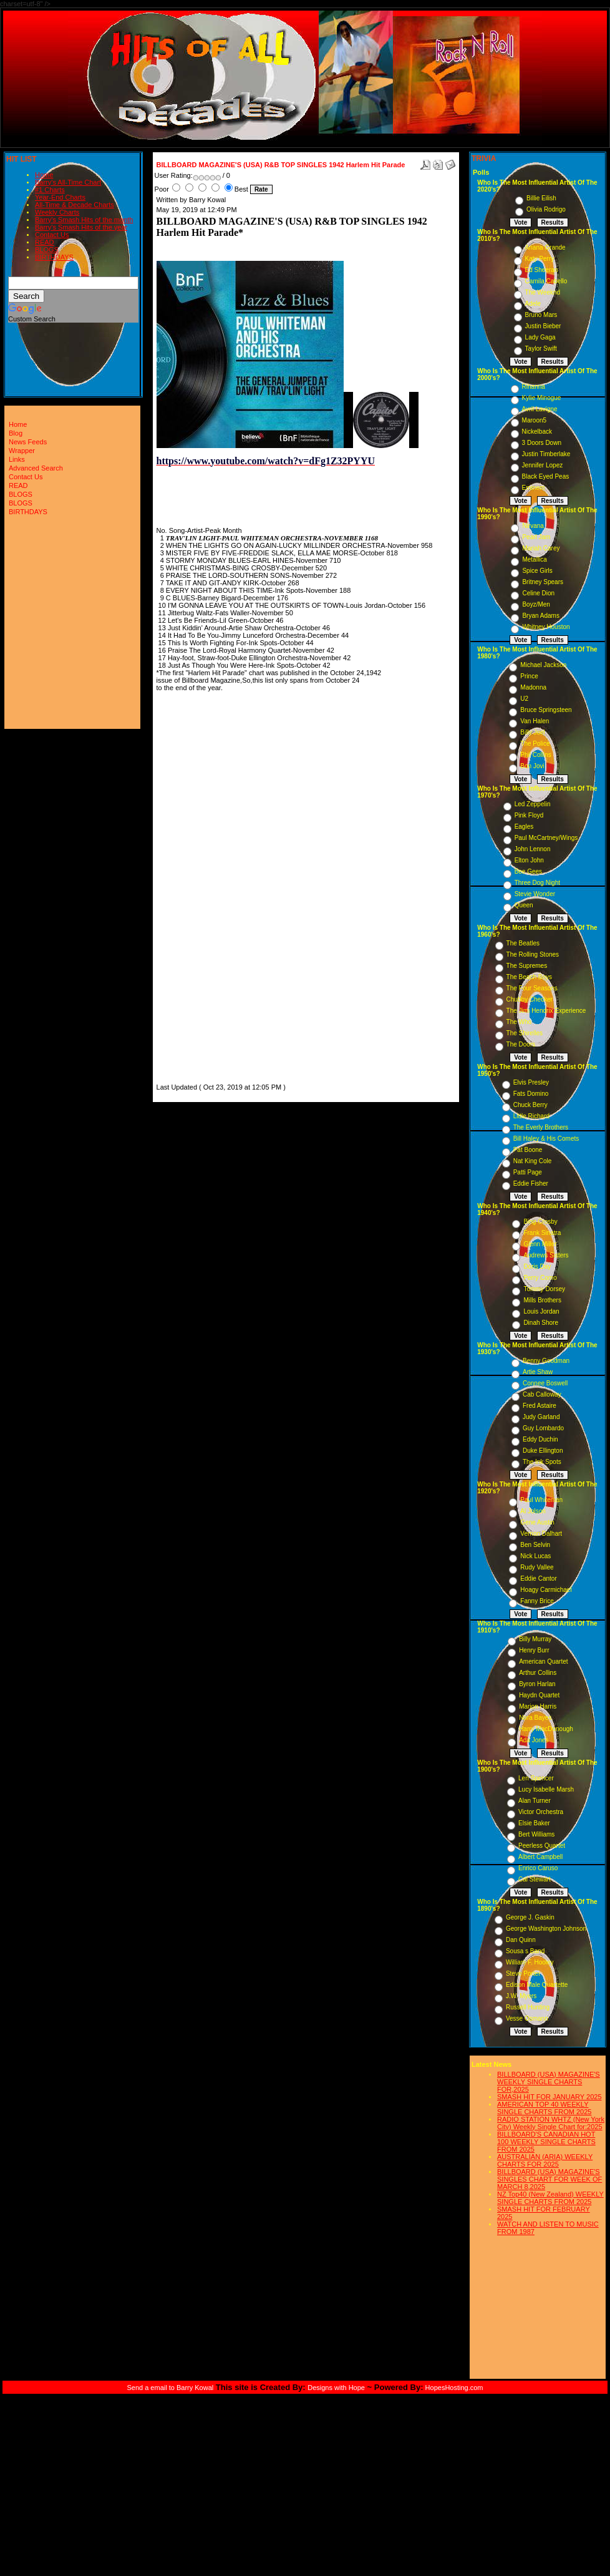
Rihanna (533, 386)
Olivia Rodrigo (546, 209)
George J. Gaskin (530, 1917)
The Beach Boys (529, 976)
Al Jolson (533, 1511)
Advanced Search (36, 468)
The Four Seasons (532, 988)
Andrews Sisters (545, 1255)
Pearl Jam (536, 537)
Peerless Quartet (541, 1845)
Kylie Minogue (541, 397)
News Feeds (28, 442)
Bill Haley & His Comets (546, 1138)
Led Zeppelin (533, 804)
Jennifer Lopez (542, 465)
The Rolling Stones (532, 954)
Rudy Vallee (536, 1567)
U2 (524, 698)
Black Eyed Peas (545, 476)
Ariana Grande (545, 247)
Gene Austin (537, 1522)
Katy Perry (539, 258)
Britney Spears (542, 581)
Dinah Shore (540, 1322)
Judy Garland (541, 1416)
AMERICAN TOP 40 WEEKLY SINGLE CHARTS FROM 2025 (544, 2107)
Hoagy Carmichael (545, 1589)
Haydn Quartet (539, 1695)
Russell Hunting (527, 2007)
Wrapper (22, 450)
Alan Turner (534, 1800)
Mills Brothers (542, 1300)
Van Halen (534, 721)
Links (17, 459)
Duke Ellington (543, 1450)
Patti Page (527, 1172)
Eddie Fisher (530, 1183)
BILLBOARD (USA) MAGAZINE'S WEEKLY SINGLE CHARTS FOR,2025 (548, 2082)
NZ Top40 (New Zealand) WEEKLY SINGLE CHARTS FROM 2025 (550, 2197)
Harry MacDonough (546, 1728)
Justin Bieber (543, 326)
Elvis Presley (531, 1082)
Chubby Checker (529, 999)
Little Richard (531, 1116)
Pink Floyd (529, 815)
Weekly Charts (57, 212)
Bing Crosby (540, 1221)
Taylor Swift (541, 348)
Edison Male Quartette (537, 1984)
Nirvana (532, 525)
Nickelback (537, 431)
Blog (15, 433)
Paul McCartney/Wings (546, 837)
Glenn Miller (539, 1244)
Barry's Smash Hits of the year (81, 227)
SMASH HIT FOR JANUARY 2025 (549, 2096)
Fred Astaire (539, 1405)
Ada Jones (533, 1740)
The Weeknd (543, 292)
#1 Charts (50, 189)
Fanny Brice (536, 1601)
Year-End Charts (60, 197)
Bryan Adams (540, 615)
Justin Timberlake (546, 454)
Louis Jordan (541, 1311)
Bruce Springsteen (545, 709)
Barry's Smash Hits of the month (84, 219)
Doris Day (537, 1266)
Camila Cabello (546, 281)
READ (44, 242)
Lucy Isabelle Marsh (546, 1789)
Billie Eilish (541, 198)
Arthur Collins (537, 1672)
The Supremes (527, 965)
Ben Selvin (535, 1544)
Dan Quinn (521, 1939)
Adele (533, 303)
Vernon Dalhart (541, 1533)
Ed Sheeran (541, 269)
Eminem (533, 487)
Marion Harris (537, 1706)
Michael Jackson (543, 664)
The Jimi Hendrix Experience (546, 1010)
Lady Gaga (540, 337)
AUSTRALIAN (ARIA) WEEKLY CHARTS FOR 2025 (545, 2160)
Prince (529, 676)
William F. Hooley (530, 1962)
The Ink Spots (542, 1461)
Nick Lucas (535, 1556)
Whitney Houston (545, 626)
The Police (534, 743)
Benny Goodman (546, 1360)
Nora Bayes (535, 1717)
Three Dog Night (537, 882)
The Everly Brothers (540, 1127)
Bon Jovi (532, 766)
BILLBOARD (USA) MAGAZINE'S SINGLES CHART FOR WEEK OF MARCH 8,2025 (549, 2179)
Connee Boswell (545, 1383)
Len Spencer (536, 1778)
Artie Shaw (538, 1371)
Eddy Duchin (540, 1439)
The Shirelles (524, 1033)
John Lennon (533, 849)
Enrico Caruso (538, 1868)
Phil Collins (535, 754)
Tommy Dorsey (544, 1289)
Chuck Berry (530, 1104)
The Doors (521, 1044)
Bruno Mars (541, 314)
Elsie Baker (534, 1823)
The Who (519, 1021)
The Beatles (523, 943)
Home (44, 174)
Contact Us (52, 234)
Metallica (534, 559)
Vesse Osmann (527, 2018)
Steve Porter (523, 1973)
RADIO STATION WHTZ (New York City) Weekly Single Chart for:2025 (550, 2122)
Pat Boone (528, 1149)
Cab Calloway (542, 1394)
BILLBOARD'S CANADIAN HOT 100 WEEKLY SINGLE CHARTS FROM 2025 (546, 2141)
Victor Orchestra (540, 1811)
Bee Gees (528, 871)
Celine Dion (538, 593)
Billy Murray (535, 1639)
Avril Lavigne (540, 409)
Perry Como (539, 1277)
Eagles (524, 826)
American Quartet (543, 1661)
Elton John (529, 860)
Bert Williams (536, 1834)
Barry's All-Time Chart (68, 182)
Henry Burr (534, 1650)
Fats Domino (531, 1093)
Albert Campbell (540, 1856)
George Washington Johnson (546, 1928)
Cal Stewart (534, 1879)
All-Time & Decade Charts (74, 204)
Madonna (533, 687)
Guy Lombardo (543, 1428)
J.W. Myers (521, 1996)
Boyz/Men (535, 604)
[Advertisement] (194, 893)
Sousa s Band (525, 1951)
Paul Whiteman (541, 1499)
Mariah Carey (540, 548)
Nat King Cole (532, 1161)
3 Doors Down (541, 442)
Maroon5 (534, 420)
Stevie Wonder (535, 893)
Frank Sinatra (542, 1232)
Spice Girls (537, 570)
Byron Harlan (537, 1684)
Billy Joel (532, 732)
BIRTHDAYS (54, 257)
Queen (524, 905)
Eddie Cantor (538, 1578)
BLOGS (47, 249)
